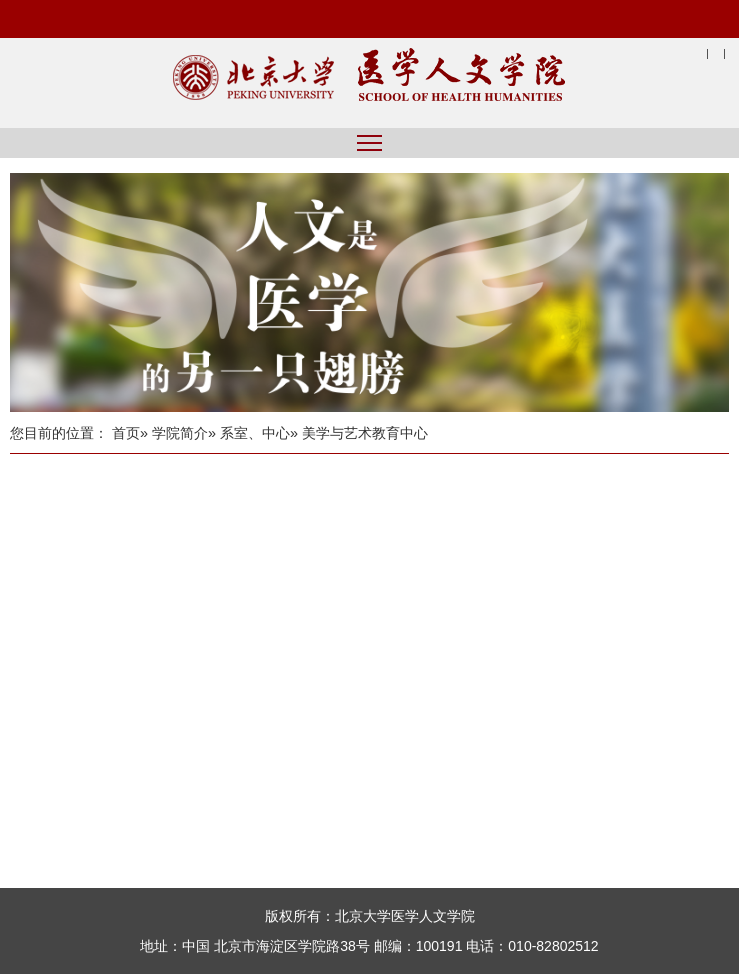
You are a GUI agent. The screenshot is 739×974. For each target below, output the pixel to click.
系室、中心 (255, 433)
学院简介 (180, 433)
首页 (126, 433)
